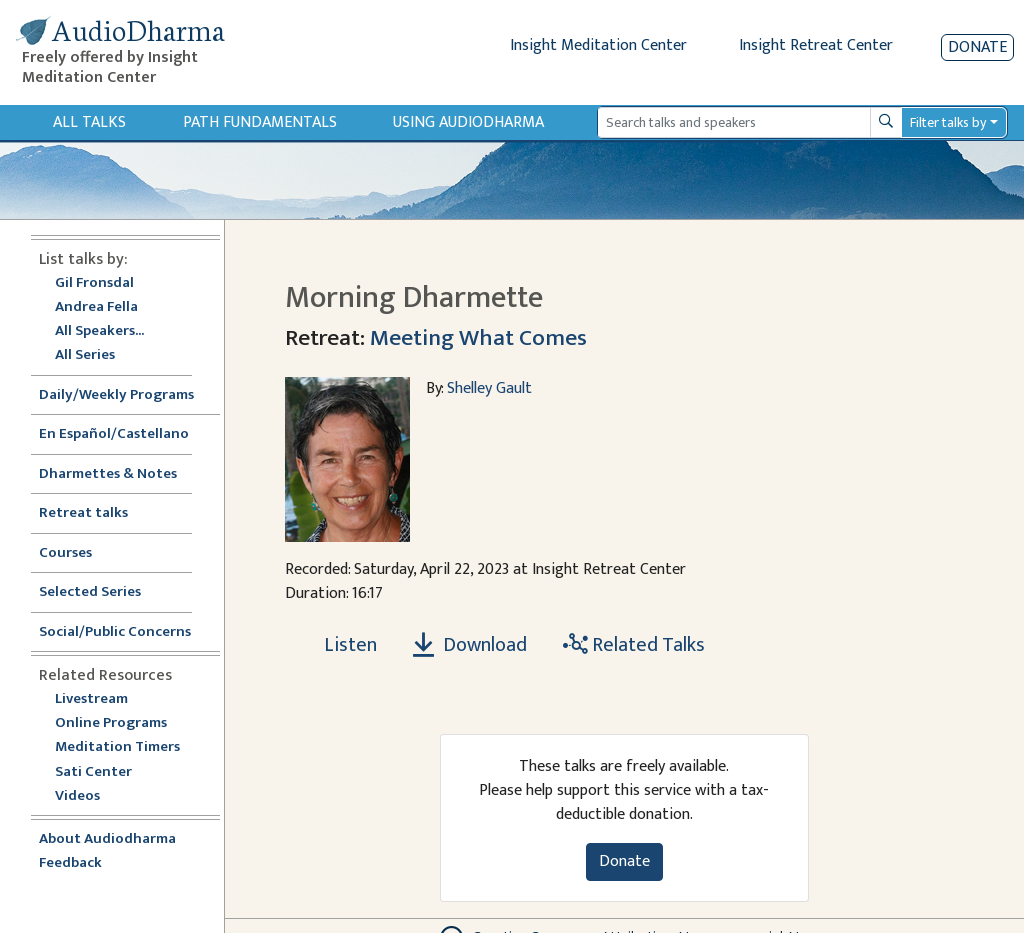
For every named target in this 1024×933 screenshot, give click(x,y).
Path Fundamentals (260, 122)
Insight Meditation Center (598, 45)
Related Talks (634, 645)
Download (470, 645)
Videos (88, 796)
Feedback (70, 863)
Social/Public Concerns (115, 632)
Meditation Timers (117, 747)
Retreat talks (83, 513)
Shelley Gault (489, 388)
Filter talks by (948, 122)
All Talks (89, 122)
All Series (85, 355)
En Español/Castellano (114, 434)
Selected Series (102, 592)
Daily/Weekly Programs (127, 395)
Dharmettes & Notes (108, 474)
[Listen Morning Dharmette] (339, 645)
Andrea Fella (96, 307)
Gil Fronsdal (94, 283)
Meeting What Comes (478, 337)
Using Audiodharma (468, 122)
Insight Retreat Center (816, 45)
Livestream (91, 699)
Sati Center (93, 772)
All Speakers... (99, 331)
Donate (977, 47)
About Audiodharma (107, 839)
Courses (65, 553)
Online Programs (111, 723)
